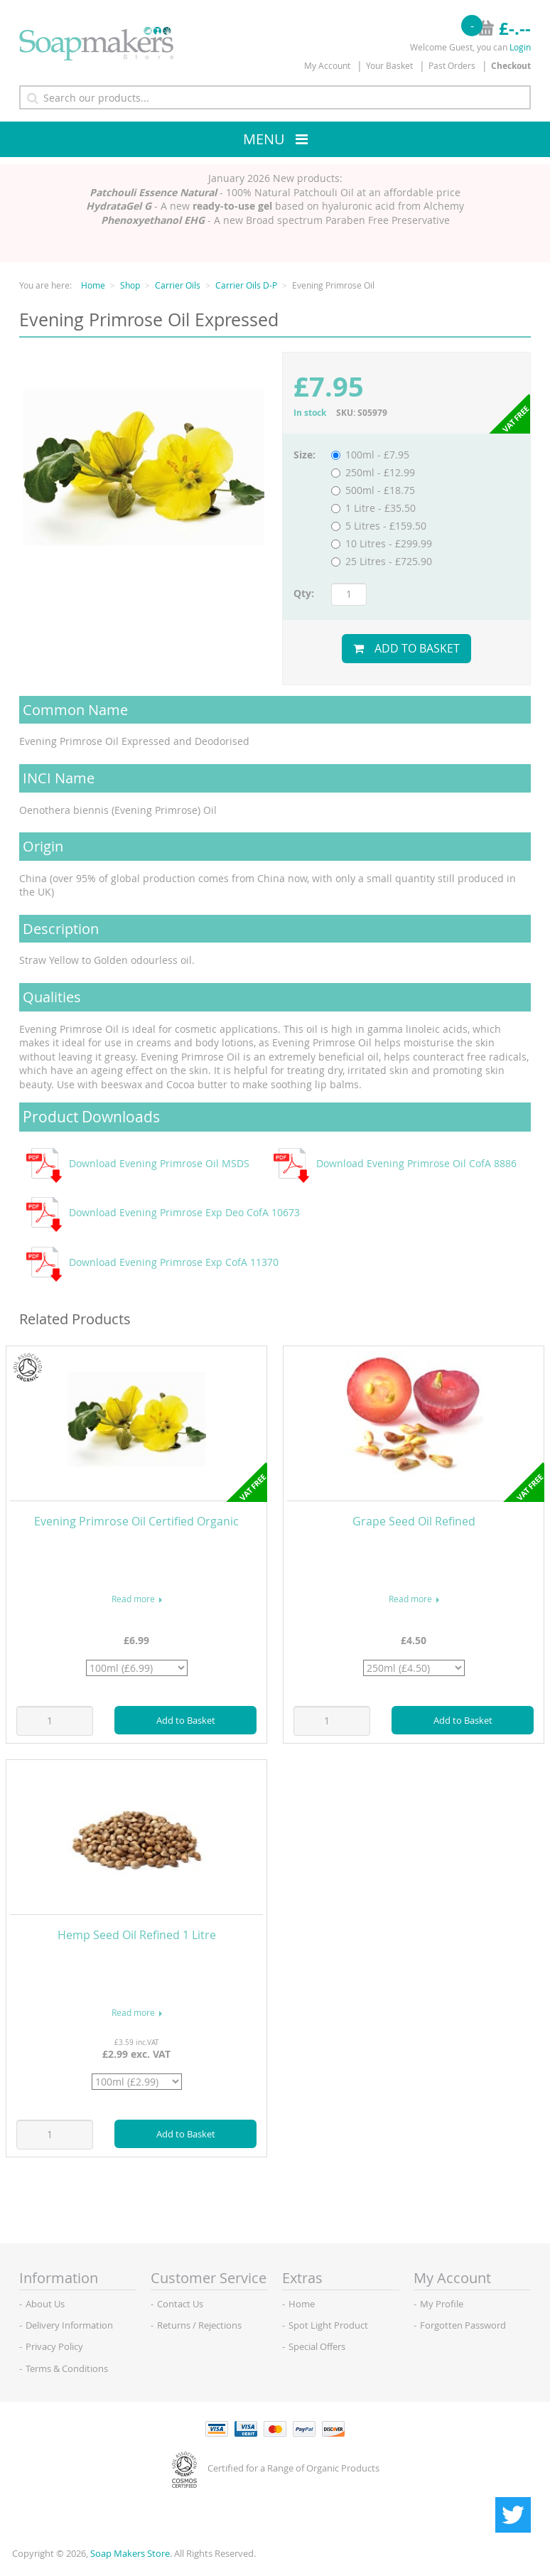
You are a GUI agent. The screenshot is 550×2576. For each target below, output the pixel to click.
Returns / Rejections (199, 2325)
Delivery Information (69, 2325)
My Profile (441, 2303)
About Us (45, 2303)
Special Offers (317, 2346)
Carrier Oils (177, 285)
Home (93, 285)
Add (185, 1720)
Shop (130, 285)
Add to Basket (406, 648)
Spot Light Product (328, 2325)
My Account (327, 65)
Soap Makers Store (130, 2553)
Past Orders (451, 65)
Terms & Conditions (67, 2368)
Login (520, 47)
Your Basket (389, 65)
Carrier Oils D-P (246, 285)
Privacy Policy (54, 2346)
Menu (264, 139)
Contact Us (180, 2303)
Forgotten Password (463, 2325)
